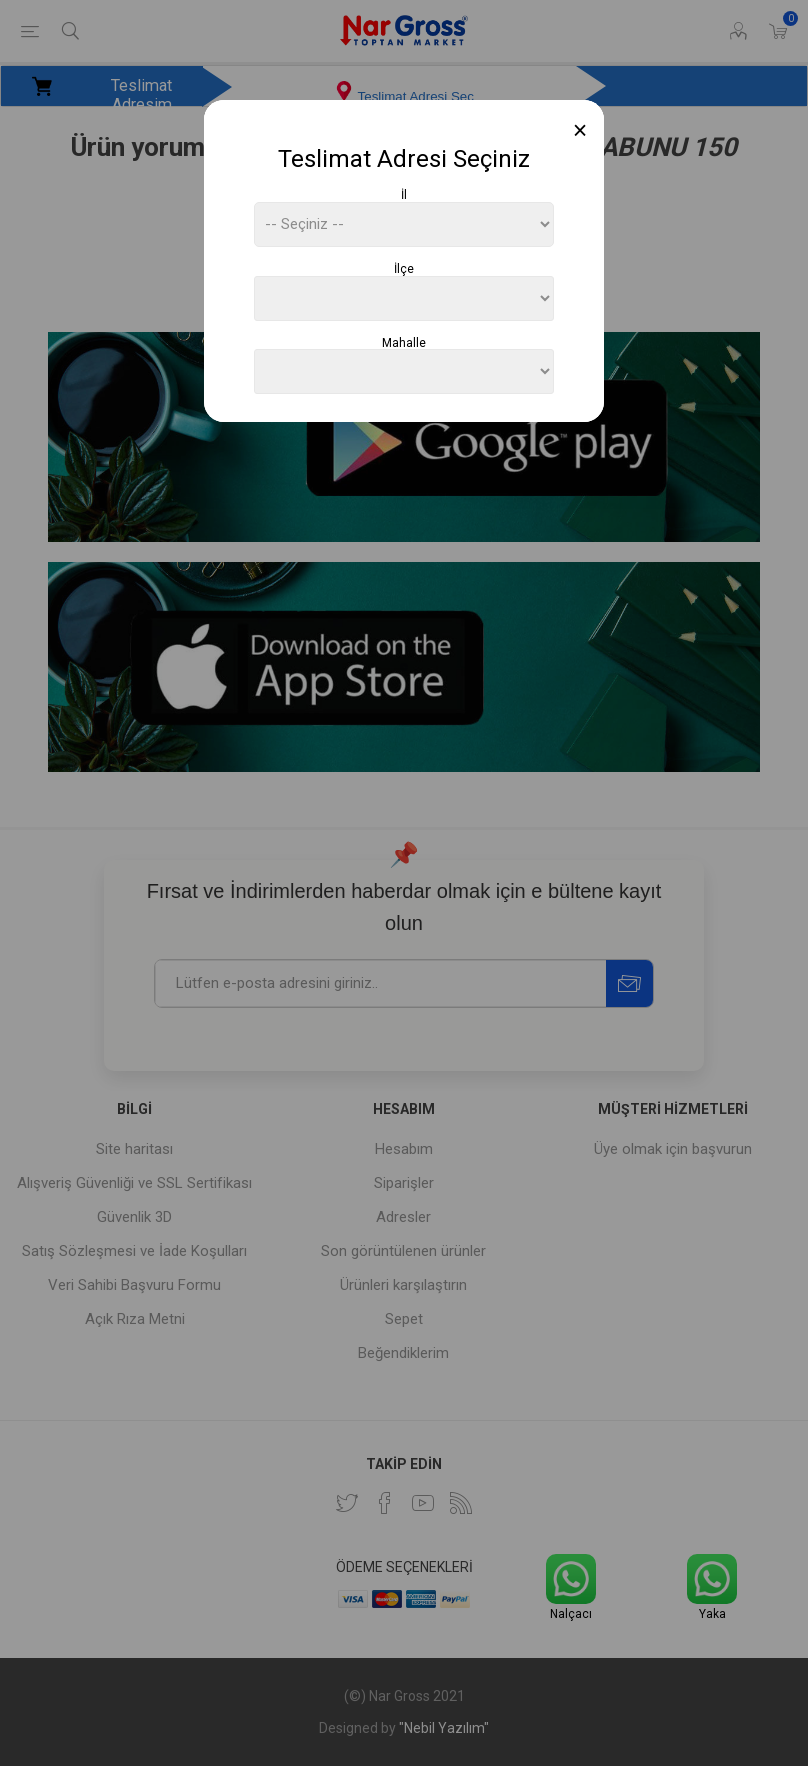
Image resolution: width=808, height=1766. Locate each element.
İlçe (404, 269)
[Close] (580, 130)
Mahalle (404, 342)
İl (404, 195)
